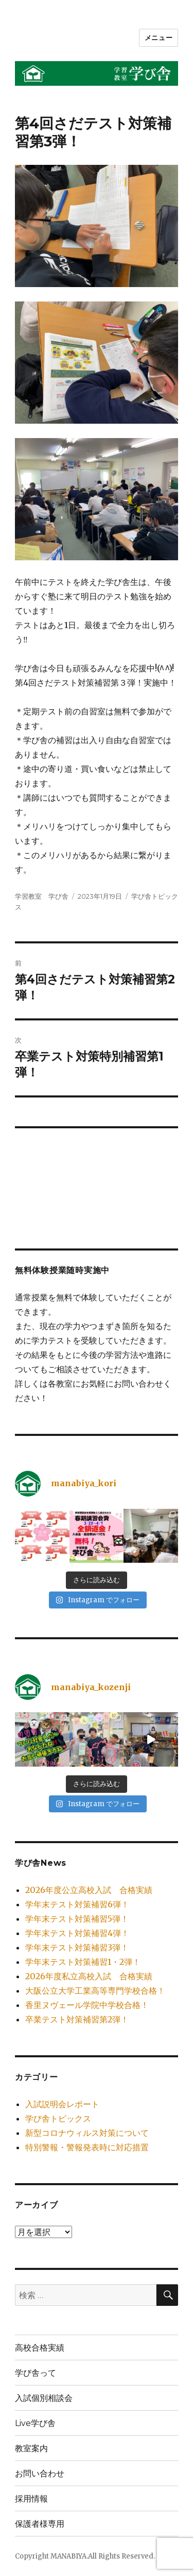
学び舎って (35, 2373)
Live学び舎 (35, 2423)
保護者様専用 (39, 2524)
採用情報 (31, 2499)
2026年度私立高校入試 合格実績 (88, 1976)
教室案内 (31, 2448)
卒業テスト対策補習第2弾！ (77, 2019)
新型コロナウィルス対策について (87, 2133)
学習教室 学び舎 (41, 896)
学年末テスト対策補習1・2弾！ (83, 1962)
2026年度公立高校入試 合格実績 (88, 1890)
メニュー (158, 37)
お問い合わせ (39, 2473)
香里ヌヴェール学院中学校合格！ (87, 2005)
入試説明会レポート (62, 2104)
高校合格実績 (39, 2348)
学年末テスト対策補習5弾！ (77, 1919)
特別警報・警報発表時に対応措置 (87, 2147)
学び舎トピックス (58, 2118)
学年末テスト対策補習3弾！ (77, 1947)
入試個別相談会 (44, 2398)
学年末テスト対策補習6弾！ (77, 1904)
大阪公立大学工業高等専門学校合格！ (95, 1990)
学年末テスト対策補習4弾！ (77, 1933)
